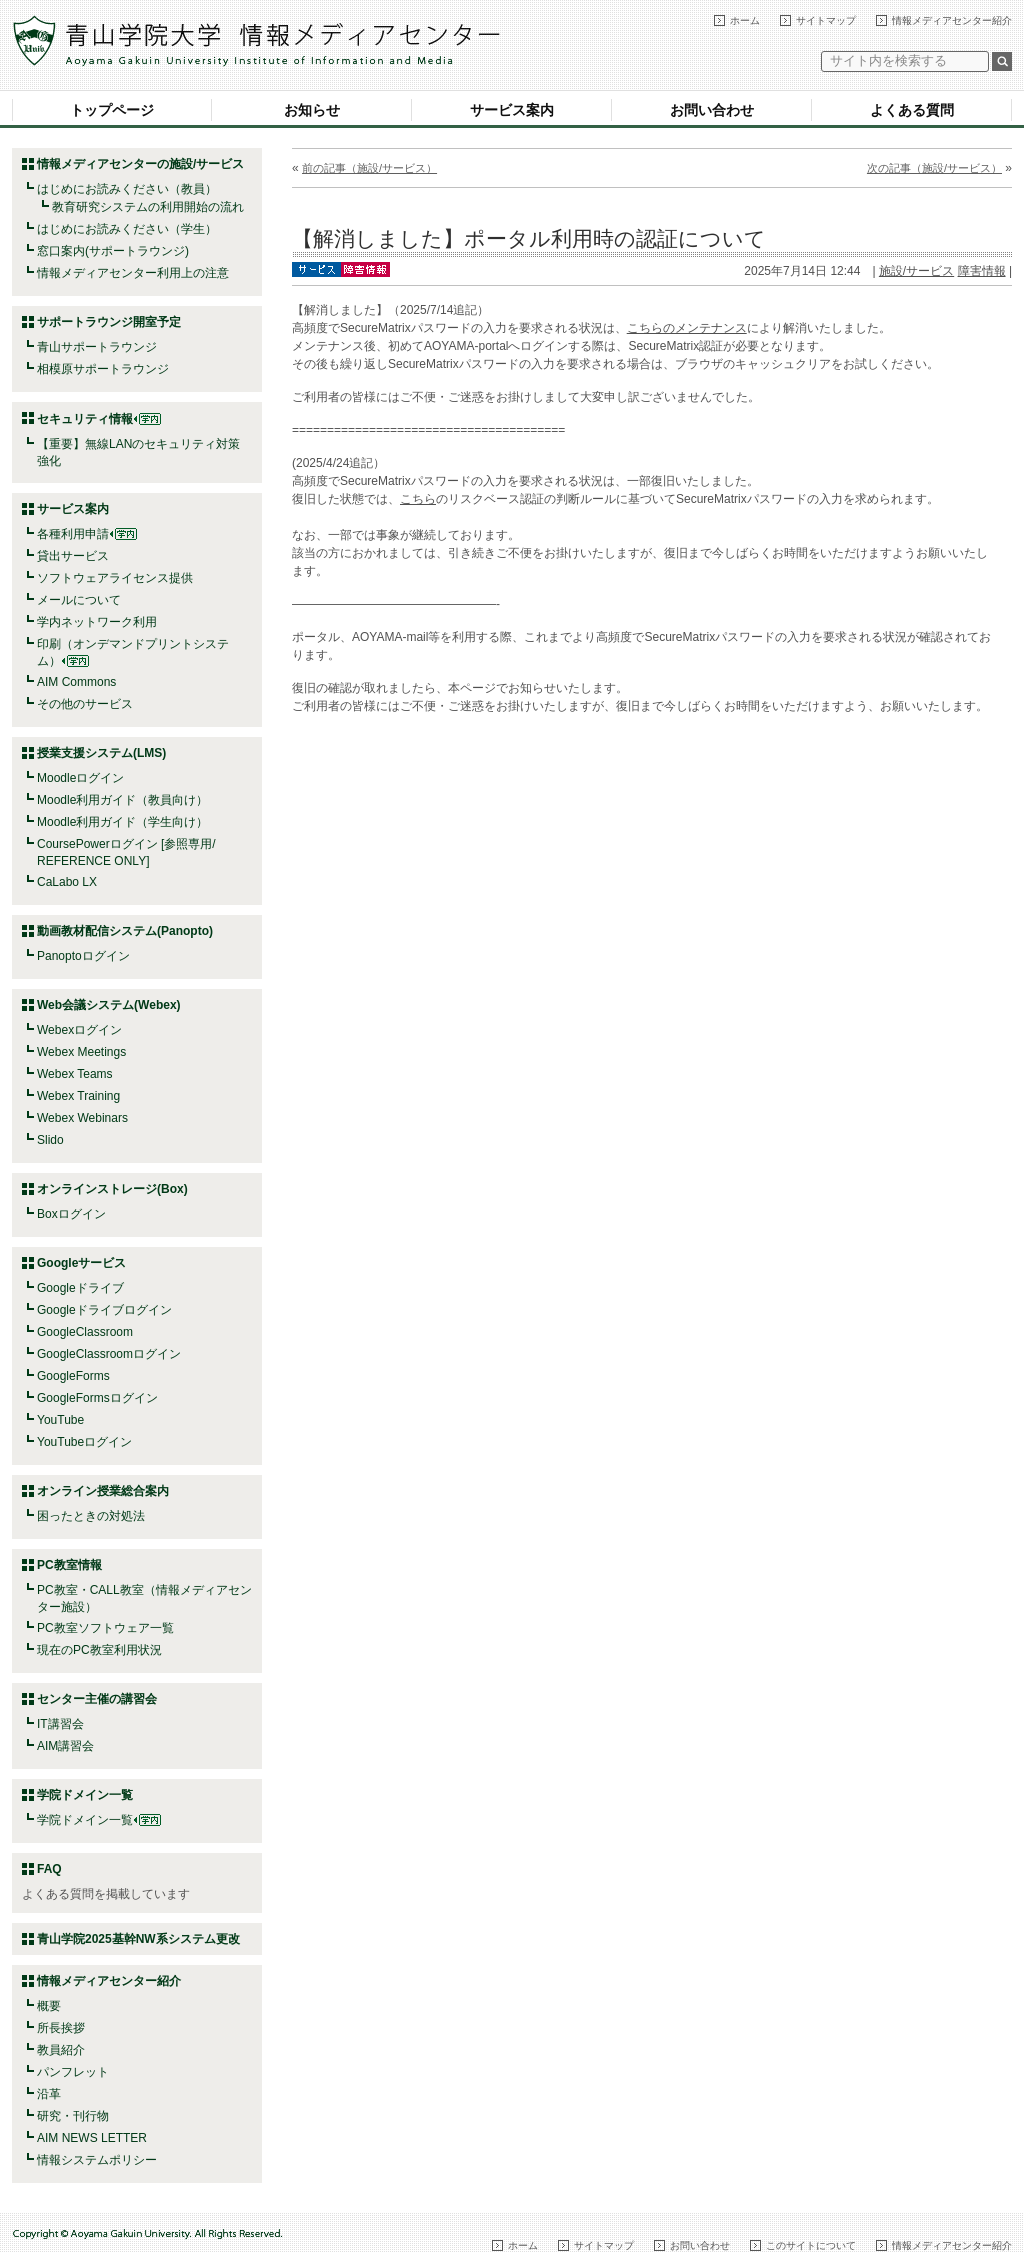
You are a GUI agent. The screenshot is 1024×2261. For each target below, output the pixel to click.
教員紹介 (61, 2050)
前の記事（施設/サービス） (369, 168)
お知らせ (312, 110)
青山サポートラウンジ (97, 347)
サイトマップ (826, 20)
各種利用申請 (73, 534)
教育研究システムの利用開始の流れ (148, 207)
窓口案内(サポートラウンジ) (113, 251)
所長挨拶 (61, 2028)
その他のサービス (85, 704)
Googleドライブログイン (104, 1310)
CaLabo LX (67, 882)
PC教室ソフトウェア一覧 (105, 1628)
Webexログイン (79, 1030)
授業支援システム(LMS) (101, 753)
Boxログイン (71, 1214)
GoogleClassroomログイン (109, 1354)
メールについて (79, 600)
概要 (49, 2006)
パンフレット (73, 2072)
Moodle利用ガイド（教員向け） (122, 800)
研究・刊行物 (73, 2116)
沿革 (49, 2094)
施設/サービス (916, 271)
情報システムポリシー (97, 2160)
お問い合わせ (712, 110)
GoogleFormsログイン (97, 1398)
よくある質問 (912, 110)
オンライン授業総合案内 (103, 1491)
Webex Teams (75, 1074)
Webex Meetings (81, 1052)
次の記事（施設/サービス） (934, 168)
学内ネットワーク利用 (97, 622)
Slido (50, 1140)
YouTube (60, 1420)
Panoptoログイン (83, 956)
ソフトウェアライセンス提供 (115, 578)
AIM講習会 (65, 1746)
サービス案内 (512, 110)
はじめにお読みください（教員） (127, 189)
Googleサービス (81, 1263)
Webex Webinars (82, 1118)
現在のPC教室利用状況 (99, 1650)
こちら (418, 499)
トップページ (112, 110)
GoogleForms (73, 1376)
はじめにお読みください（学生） (127, 229)
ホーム (745, 20)
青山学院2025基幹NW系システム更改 (138, 1939)
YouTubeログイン (84, 1442)
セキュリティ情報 (99, 419)
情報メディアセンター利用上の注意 (133, 273)
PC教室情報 (69, 1565)
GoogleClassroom (85, 1332)
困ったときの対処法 (91, 1516)
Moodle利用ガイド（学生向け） (122, 822)
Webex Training (78, 1096)
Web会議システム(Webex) (109, 1005)
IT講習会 (60, 1724)
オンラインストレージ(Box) (112, 1189)
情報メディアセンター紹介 (952, 20)
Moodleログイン (80, 778)
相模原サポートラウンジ (103, 369)
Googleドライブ (80, 1288)
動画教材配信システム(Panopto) (125, 931)
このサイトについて (811, 2245)
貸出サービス (73, 556)
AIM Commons (76, 682)
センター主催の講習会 (97, 1699)
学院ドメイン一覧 (99, 1820)
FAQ (49, 1869)
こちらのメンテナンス (687, 328)
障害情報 (982, 271)
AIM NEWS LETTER (92, 2138)
